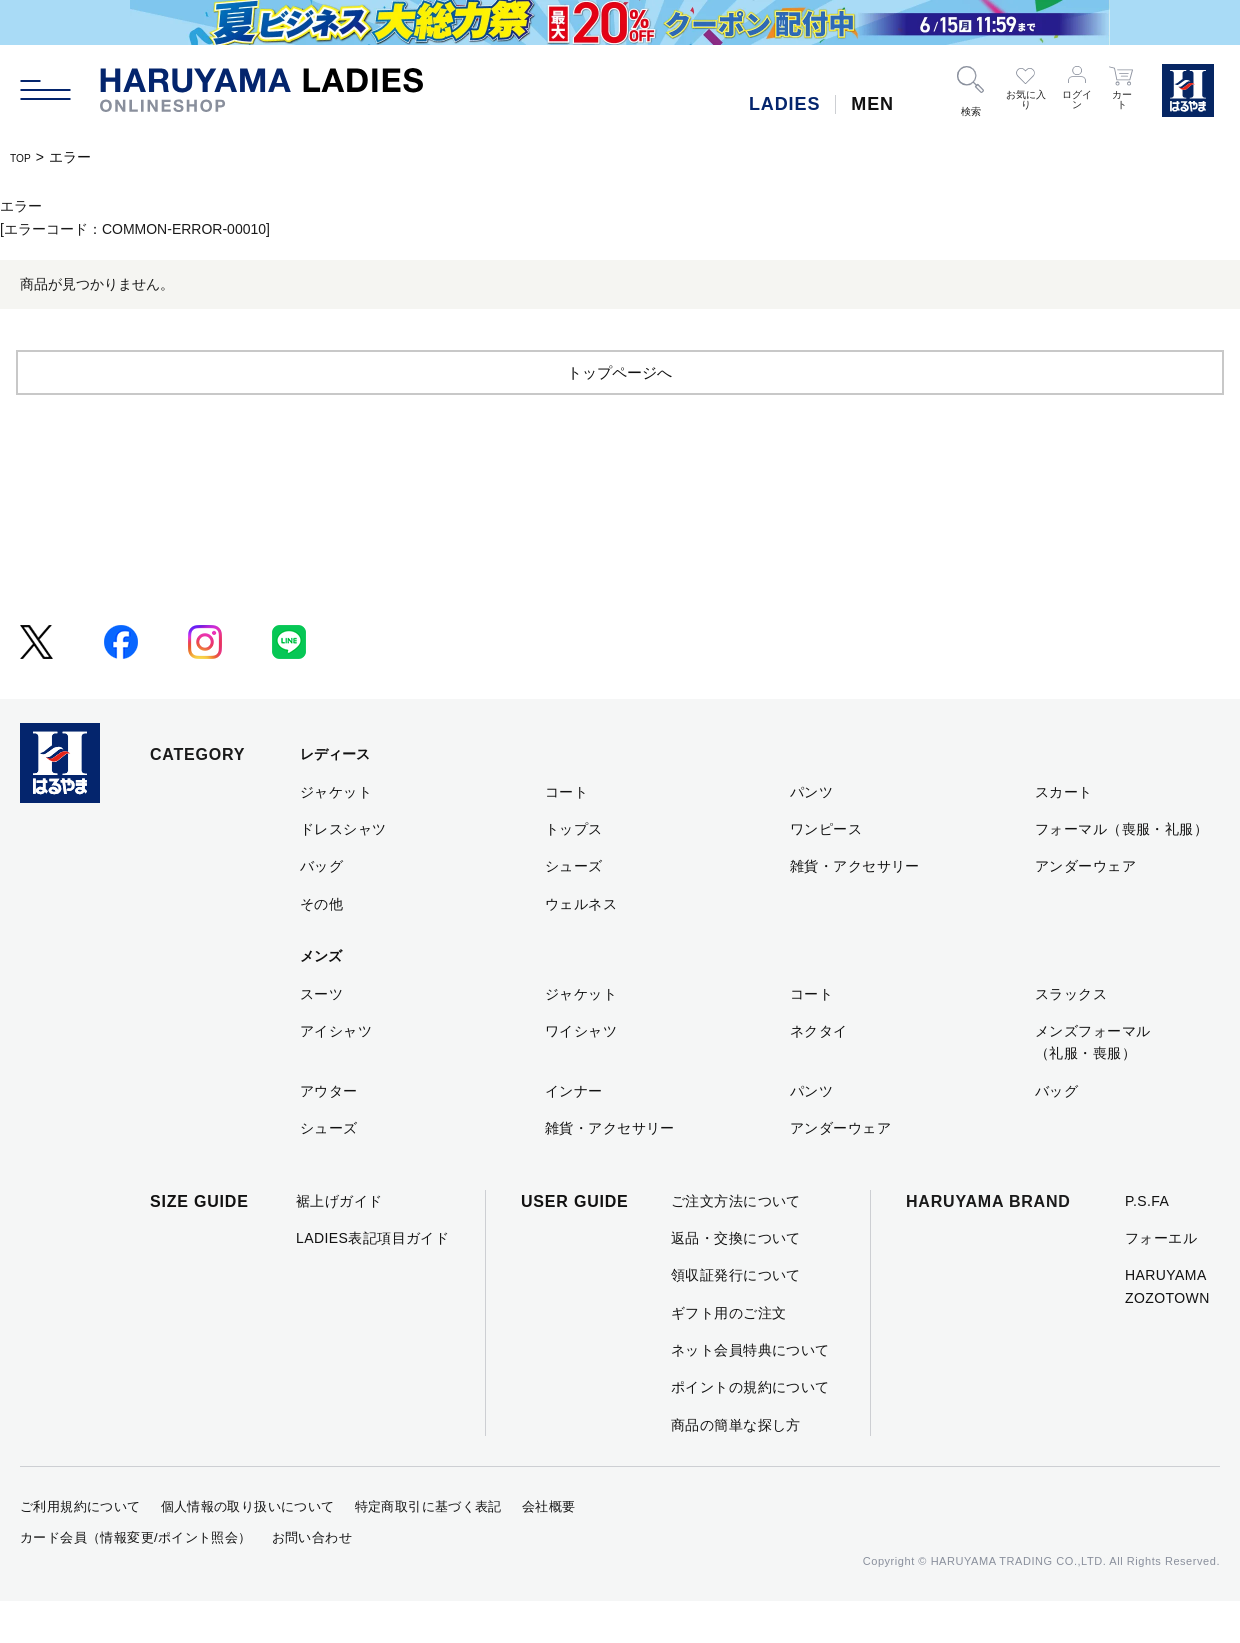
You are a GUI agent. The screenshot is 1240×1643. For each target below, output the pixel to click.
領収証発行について (736, 1317)
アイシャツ (336, 1072)
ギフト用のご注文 (728, 1354)
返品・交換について (736, 1279)
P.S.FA (1147, 1242)
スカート (1064, 833)
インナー (574, 1132)
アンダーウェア (1085, 908)
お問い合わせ (312, 1578)
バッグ (321, 908)
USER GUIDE (575, 1242)
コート (566, 833)
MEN (872, 104)
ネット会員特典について (750, 1391)
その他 (321, 945)
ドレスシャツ (343, 870)
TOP (24, 157)
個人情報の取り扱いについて (248, 1548)
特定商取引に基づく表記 (428, 1548)
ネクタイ (819, 1072)
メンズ (321, 998)
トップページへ (620, 412)
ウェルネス (581, 945)
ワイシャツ (581, 1072)
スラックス (1071, 1035)
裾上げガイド (339, 1242)
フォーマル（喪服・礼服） (1121, 870)
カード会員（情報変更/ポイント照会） (136, 1578)
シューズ (574, 908)
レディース (335, 796)
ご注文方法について (736, 1242)
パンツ (811, 833)
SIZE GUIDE (199, 1242)
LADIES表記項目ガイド (372, 1279)
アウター (329, 1132)
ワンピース (826, 870)
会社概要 (549, 1548)
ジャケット (336, 833)
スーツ (321, 1035)
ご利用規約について (80, 1548)
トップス (574, 870)
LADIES (784, 104)
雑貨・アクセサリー (855, 908)
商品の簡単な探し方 (736, 1466)
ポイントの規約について (750, 1429)
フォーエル (1161, 1279)
